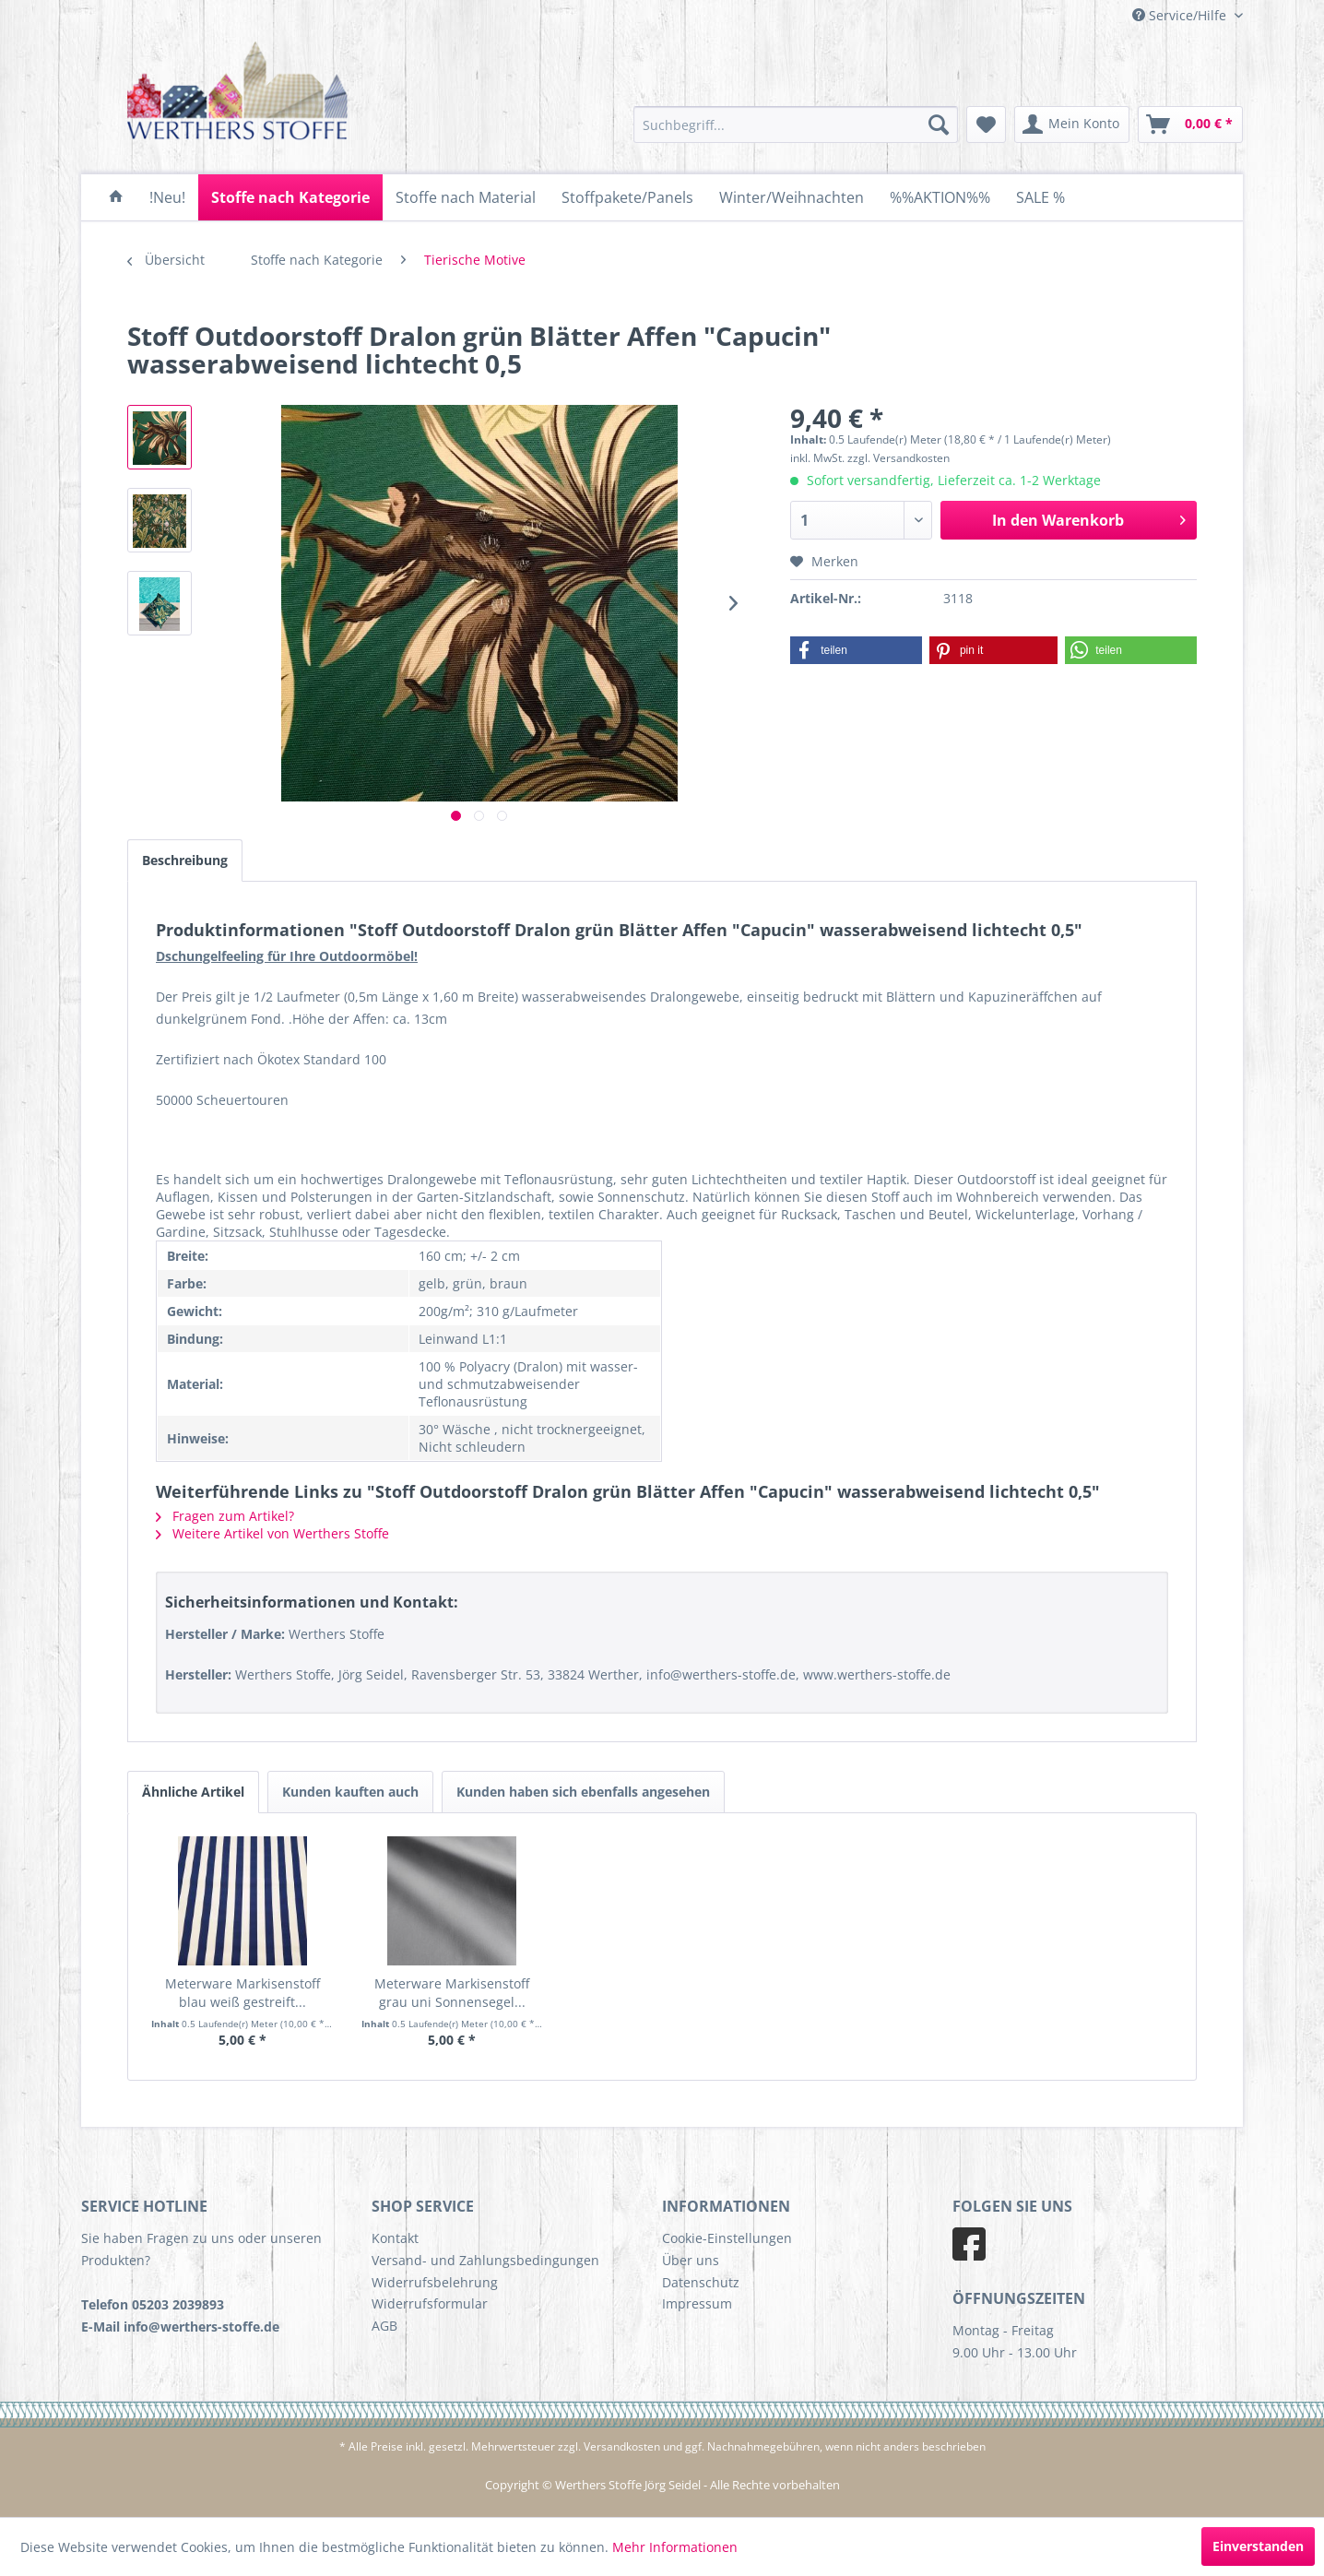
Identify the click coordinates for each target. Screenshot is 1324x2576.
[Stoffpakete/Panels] (627, 197)
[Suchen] (938, 124)
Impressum (697, 2303)
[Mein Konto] (1071, 124)
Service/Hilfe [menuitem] (1181, 15)
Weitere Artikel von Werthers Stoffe (272, 1533)
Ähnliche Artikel (193, 1791)
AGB (384, 2325)
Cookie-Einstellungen (727, 2238)
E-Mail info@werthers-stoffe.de (180, 2326)
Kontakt (395, 2238)
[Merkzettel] (986, 124)
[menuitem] (796, 124)
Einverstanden (1258, 2546)
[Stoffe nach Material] (466, 197)
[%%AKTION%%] (940, 197)
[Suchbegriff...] (796, 124)
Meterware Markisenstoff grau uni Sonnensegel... (451, 1993)
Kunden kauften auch (350, 1791)
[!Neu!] (167, 197)
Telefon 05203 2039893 (152, 2304)
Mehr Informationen (675, 2547)
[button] (856, 650)
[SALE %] (1040, 197)
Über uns (690, 2260)
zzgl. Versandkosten (898, 458)
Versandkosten (622, 2446)
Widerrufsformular (430, 2303)
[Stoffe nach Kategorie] (290, 197)
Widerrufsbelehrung (435, 2282)
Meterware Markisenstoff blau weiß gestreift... (242, 1993)
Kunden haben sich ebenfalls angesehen (583, 1791)
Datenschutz (700, 2282)
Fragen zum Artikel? (225, 1516)
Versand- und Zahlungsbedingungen (485, 2260)
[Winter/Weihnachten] (791, 197)
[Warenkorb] (1190, 124)
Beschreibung (185, 860)
